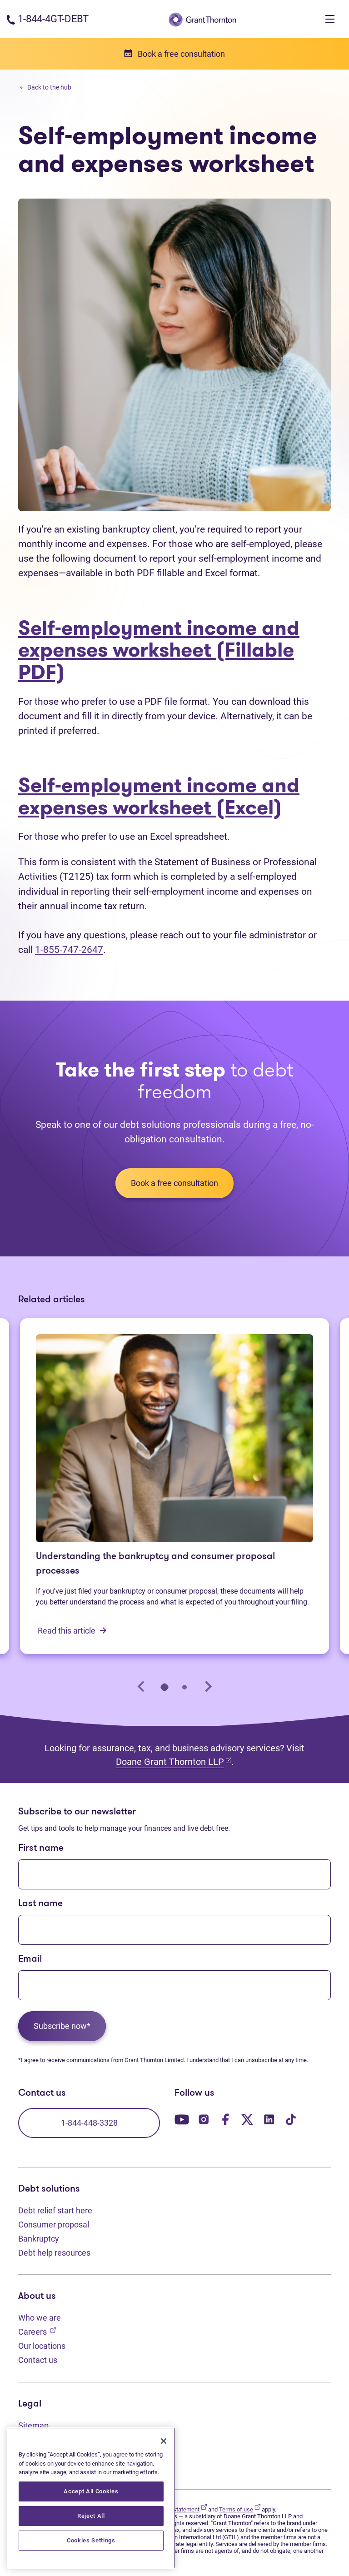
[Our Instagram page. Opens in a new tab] (203, 2118)
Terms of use (239, 2509)
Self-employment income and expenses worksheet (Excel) (158, 796)
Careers (37, 2331)
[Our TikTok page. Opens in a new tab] (291, 2118)
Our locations (41, 2346)
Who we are (39, 2317)
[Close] (164, 2441)
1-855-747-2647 (69, 949)
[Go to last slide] (141, 1686)
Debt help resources (54, 2252)
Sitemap (33, 2425)
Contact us (37, 2360)
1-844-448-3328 (89, 2123)
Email (30, 1959)
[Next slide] (207, 1686)
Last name (40, 1903)
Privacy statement (180, 2509)
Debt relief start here (55, 2210)
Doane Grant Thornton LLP (173, 1761)
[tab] (164, 1687)
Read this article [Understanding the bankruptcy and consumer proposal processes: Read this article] (72, 1630)
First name (41, 1848)
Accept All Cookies (91, 2491)
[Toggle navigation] (330, 19)
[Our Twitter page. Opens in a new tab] (247, 2118)
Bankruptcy (38, 2238)
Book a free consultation (174, 1183)
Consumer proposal (53, 2224)
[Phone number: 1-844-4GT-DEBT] (47, 19)
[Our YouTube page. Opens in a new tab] (181, 2118)
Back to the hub (45, 87)
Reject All (91, 2515)
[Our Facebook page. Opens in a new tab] (225, 2118)
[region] (91, 2498)
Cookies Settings (91, 2540)
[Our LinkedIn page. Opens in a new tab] (269, 2118)
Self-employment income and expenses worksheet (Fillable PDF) (158, 650)
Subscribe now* (62, 2026)
